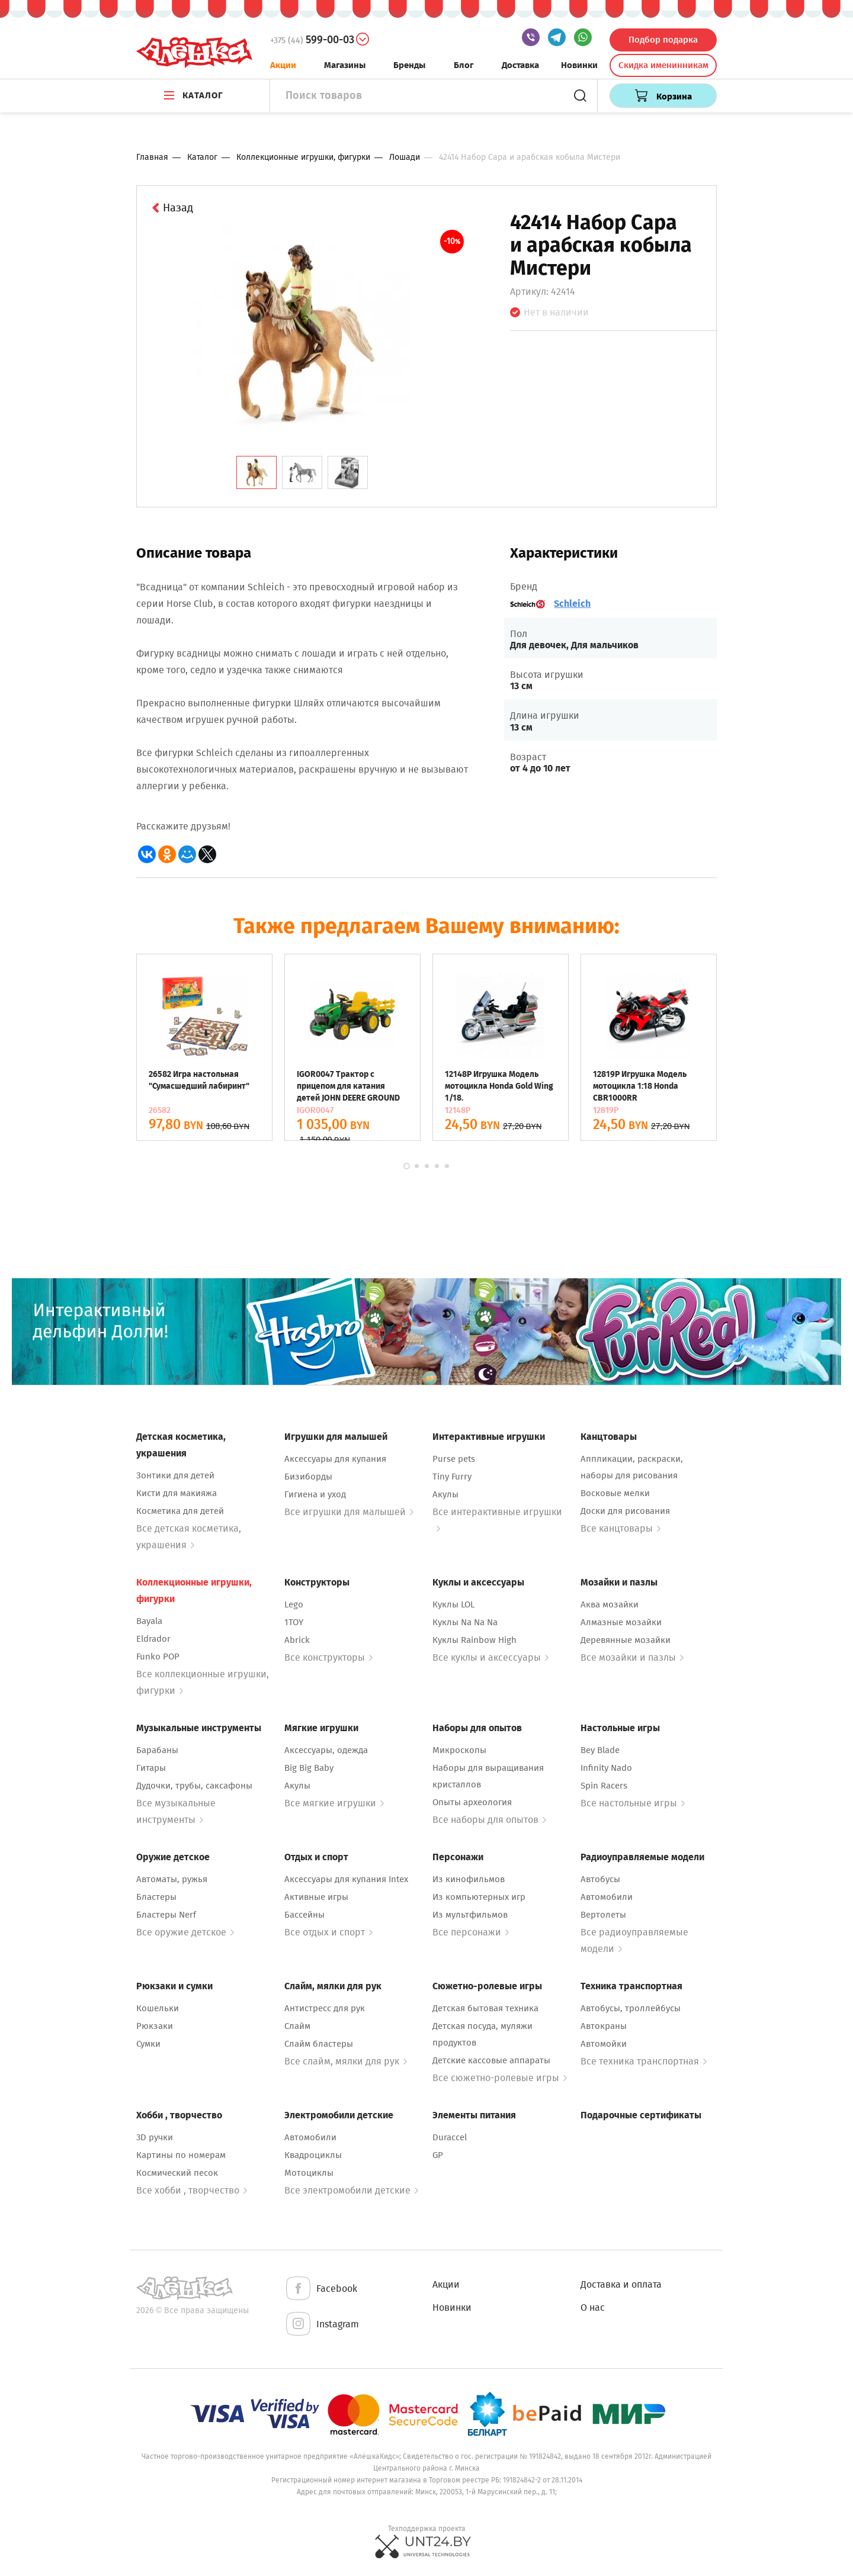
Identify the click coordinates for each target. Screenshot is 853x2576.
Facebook (320, 2289)
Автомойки (604, 2043)
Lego (293, 1604)
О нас (593, 2307)
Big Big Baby (308, 1768)
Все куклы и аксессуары (490, 1657)
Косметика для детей (180, 1511)
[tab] (256, 472)
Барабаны (157, 1750)
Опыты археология (472, 1802)
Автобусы (600, 1879)
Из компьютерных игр (478, 1897)
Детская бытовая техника (485, 2008)
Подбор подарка (663, 39)
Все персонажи (470, 1932)
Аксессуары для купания (335, 1458)
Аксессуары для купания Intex (346, 1879)
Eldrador (153, 1638)
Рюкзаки (154, 2026)
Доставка (520, 65)
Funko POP (157, 1656)
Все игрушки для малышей (348, 1511)
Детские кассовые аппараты (491, 2060)
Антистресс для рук (324, 2008)
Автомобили (607, 1897)
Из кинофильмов (468, 1879)
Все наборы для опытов (489, 1819)
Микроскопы (459, 1750)
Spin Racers (604, 1785)
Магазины (344, 65)
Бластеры (156, 1897)
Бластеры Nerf (166, 1914)
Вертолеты (603, 1914)
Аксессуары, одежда (326, 1750)
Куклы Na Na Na (465, 1622)
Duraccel (449, 2137)
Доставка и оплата (621, 2284)
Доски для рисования (625, 1511)
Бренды (409, 65)
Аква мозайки (610, 1604)
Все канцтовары (620, 1528)
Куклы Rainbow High (474, 1640)
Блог (464, 65)
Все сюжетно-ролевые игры (499, 2077)
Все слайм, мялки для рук (345, 2061)
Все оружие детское (185, 1932)
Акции (283, 65)
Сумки (148, 2043)
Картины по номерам (181, 2155)
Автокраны (604, 2026)
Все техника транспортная (644, 2061)
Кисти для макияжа (176, 1493)
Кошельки (157, 2008)
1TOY (293, 1622)
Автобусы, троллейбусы (631, 2008)
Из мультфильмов (470, 1914)
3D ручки (154, 2137)
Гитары (151, 1768)
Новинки (579, 65)
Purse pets (453, 1458)
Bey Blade (600, 1750)
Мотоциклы (308, 2172)
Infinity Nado (606, 1768)
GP (437, 2155)
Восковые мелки (615, 1493)
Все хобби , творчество (191, 2190)
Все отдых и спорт (328, 1932)
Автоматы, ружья (171, 1879)
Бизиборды (308, 1476)
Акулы (445, 1494)
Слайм (297, 2026)
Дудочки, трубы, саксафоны (194, 1785)
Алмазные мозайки (621, 1622)
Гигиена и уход (315, 1494)
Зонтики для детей (175, 1475)
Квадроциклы (313, 2155)
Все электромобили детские (351, 2190)
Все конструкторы (328, 1657)
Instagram (321, 2324)
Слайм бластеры (318, 2043)
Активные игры (316, 1897)
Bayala (149, 1621)
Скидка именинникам (663, 65)
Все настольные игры (633, 1803)
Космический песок (177, 2172)
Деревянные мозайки (626, 1640)
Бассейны (304, 1914)
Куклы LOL (453, 1604)
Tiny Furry (452, 1476)
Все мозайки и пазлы (632, 1657)
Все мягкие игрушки (334, 1803)
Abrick (297, 1640)
